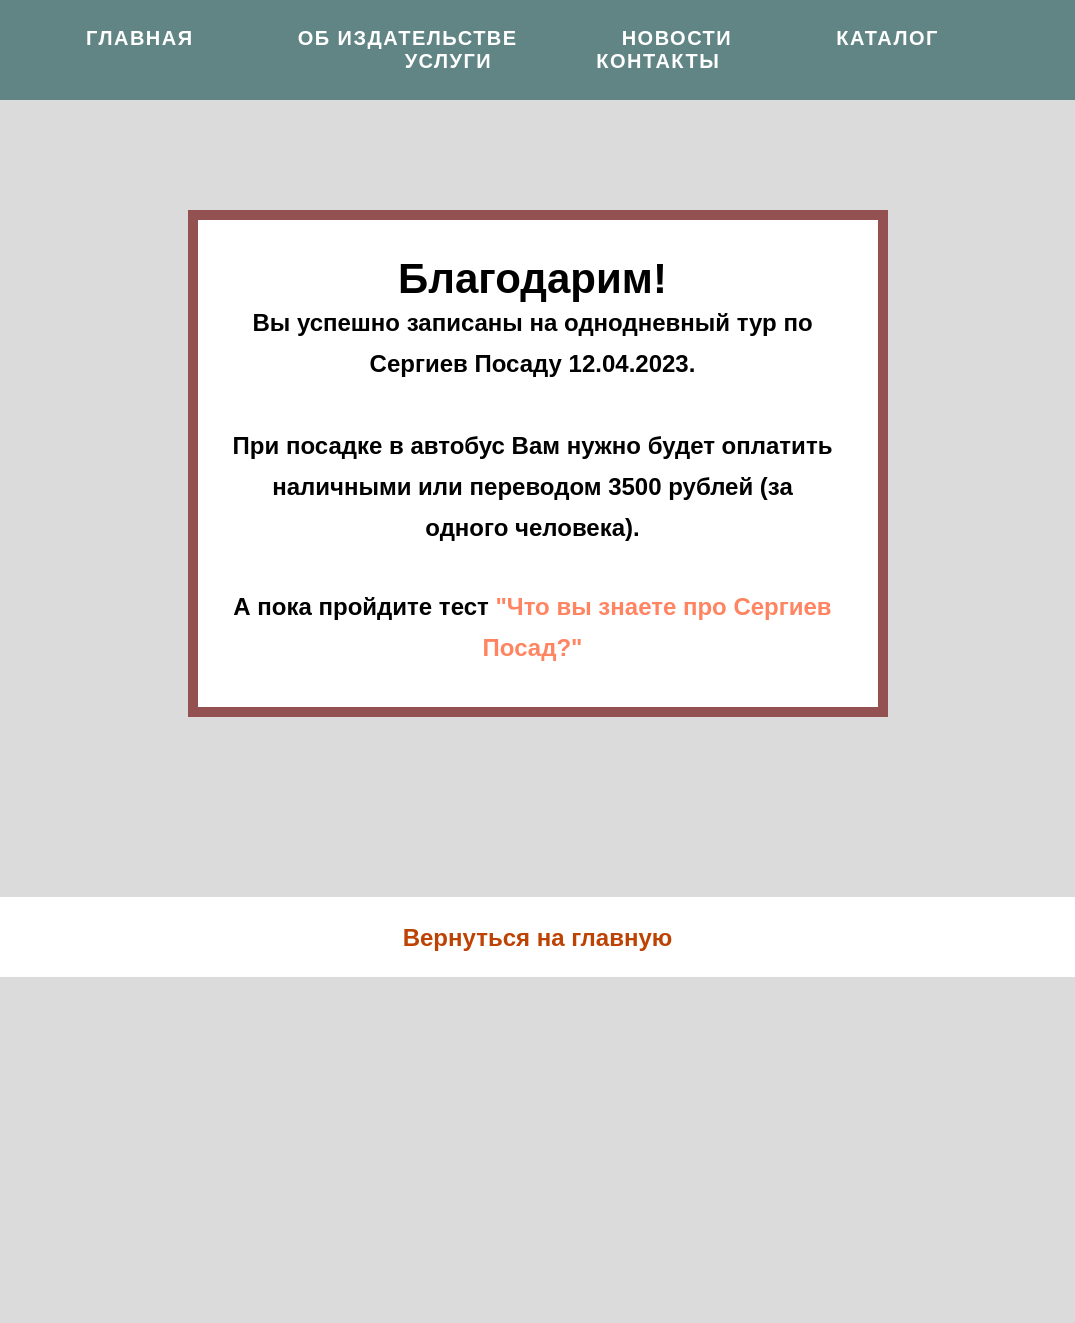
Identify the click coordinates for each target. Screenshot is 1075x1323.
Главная (140, 38)
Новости (677, 38)
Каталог (887, 38)
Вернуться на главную (538, 937)
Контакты (658, 61)
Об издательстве (408, 38)
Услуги (449, 61)
